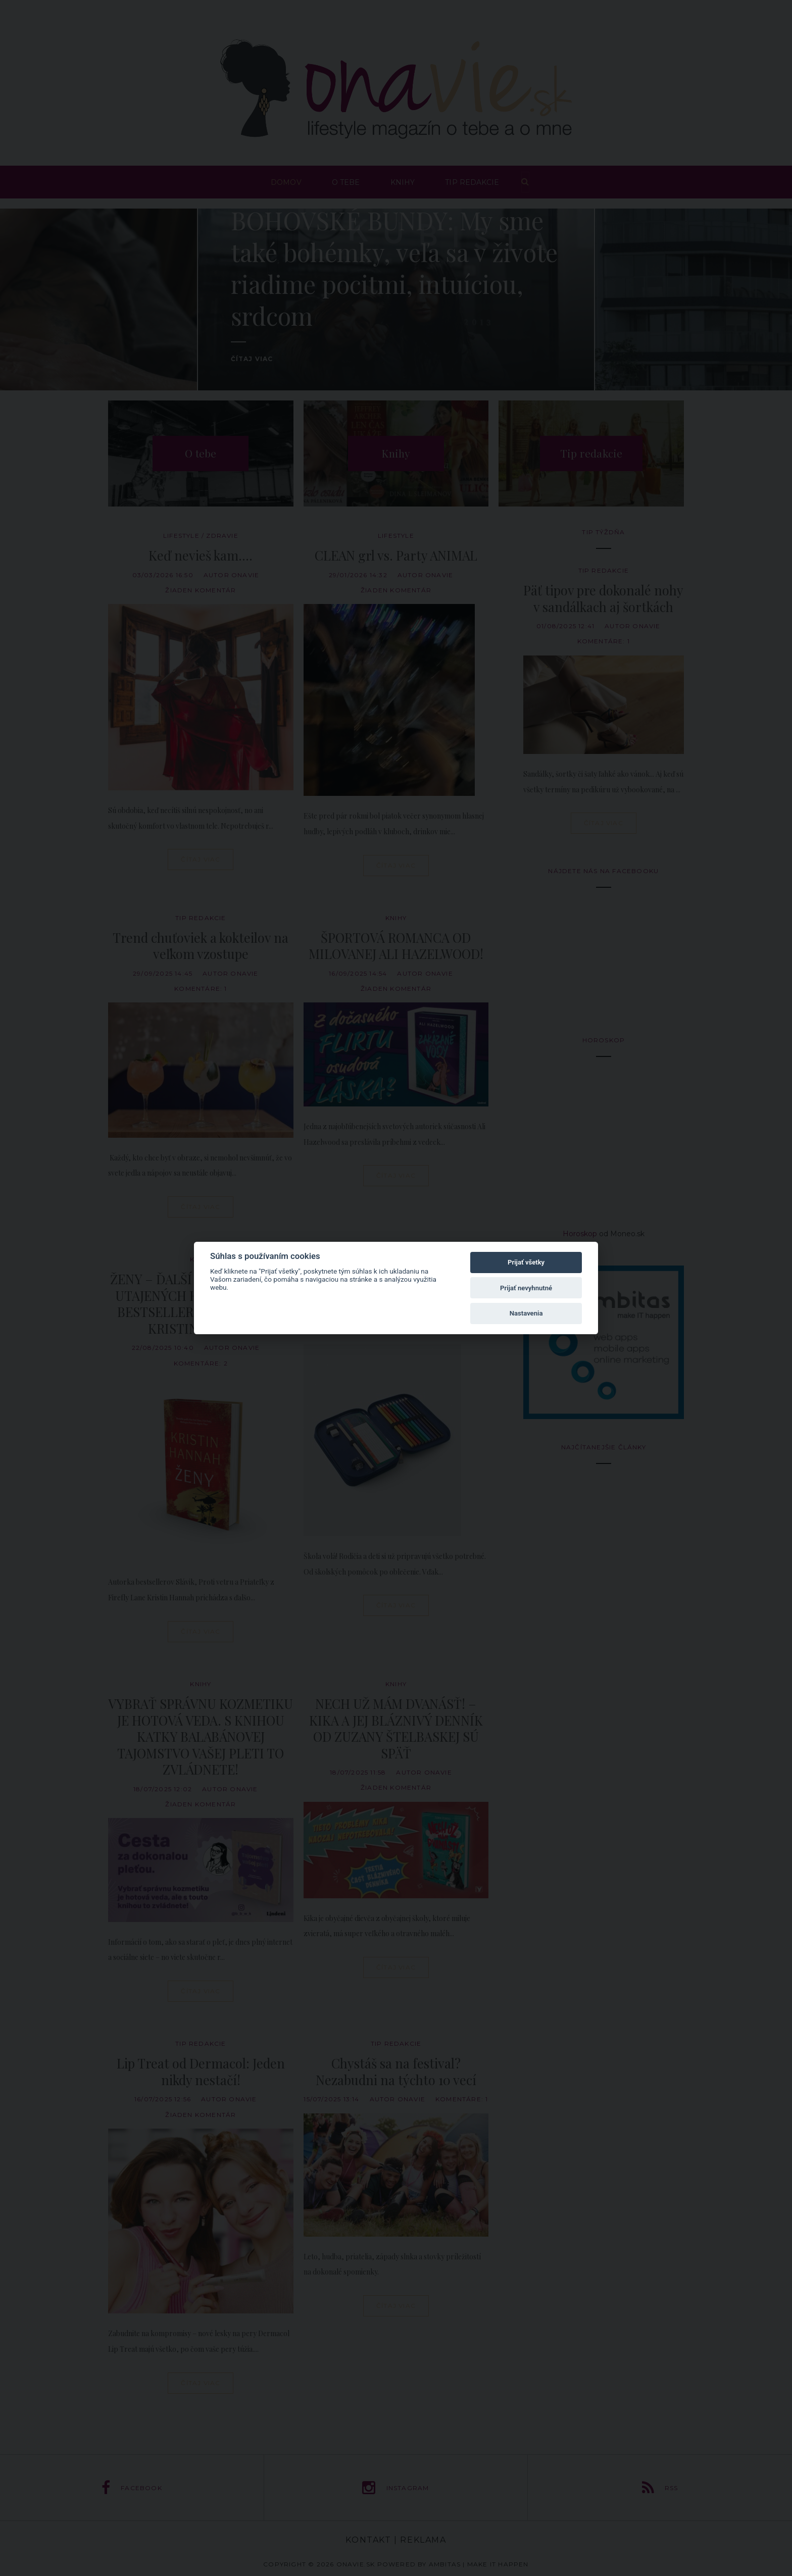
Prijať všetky (526, 1262)
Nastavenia (526, 1313)
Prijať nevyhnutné (526, 1288)
